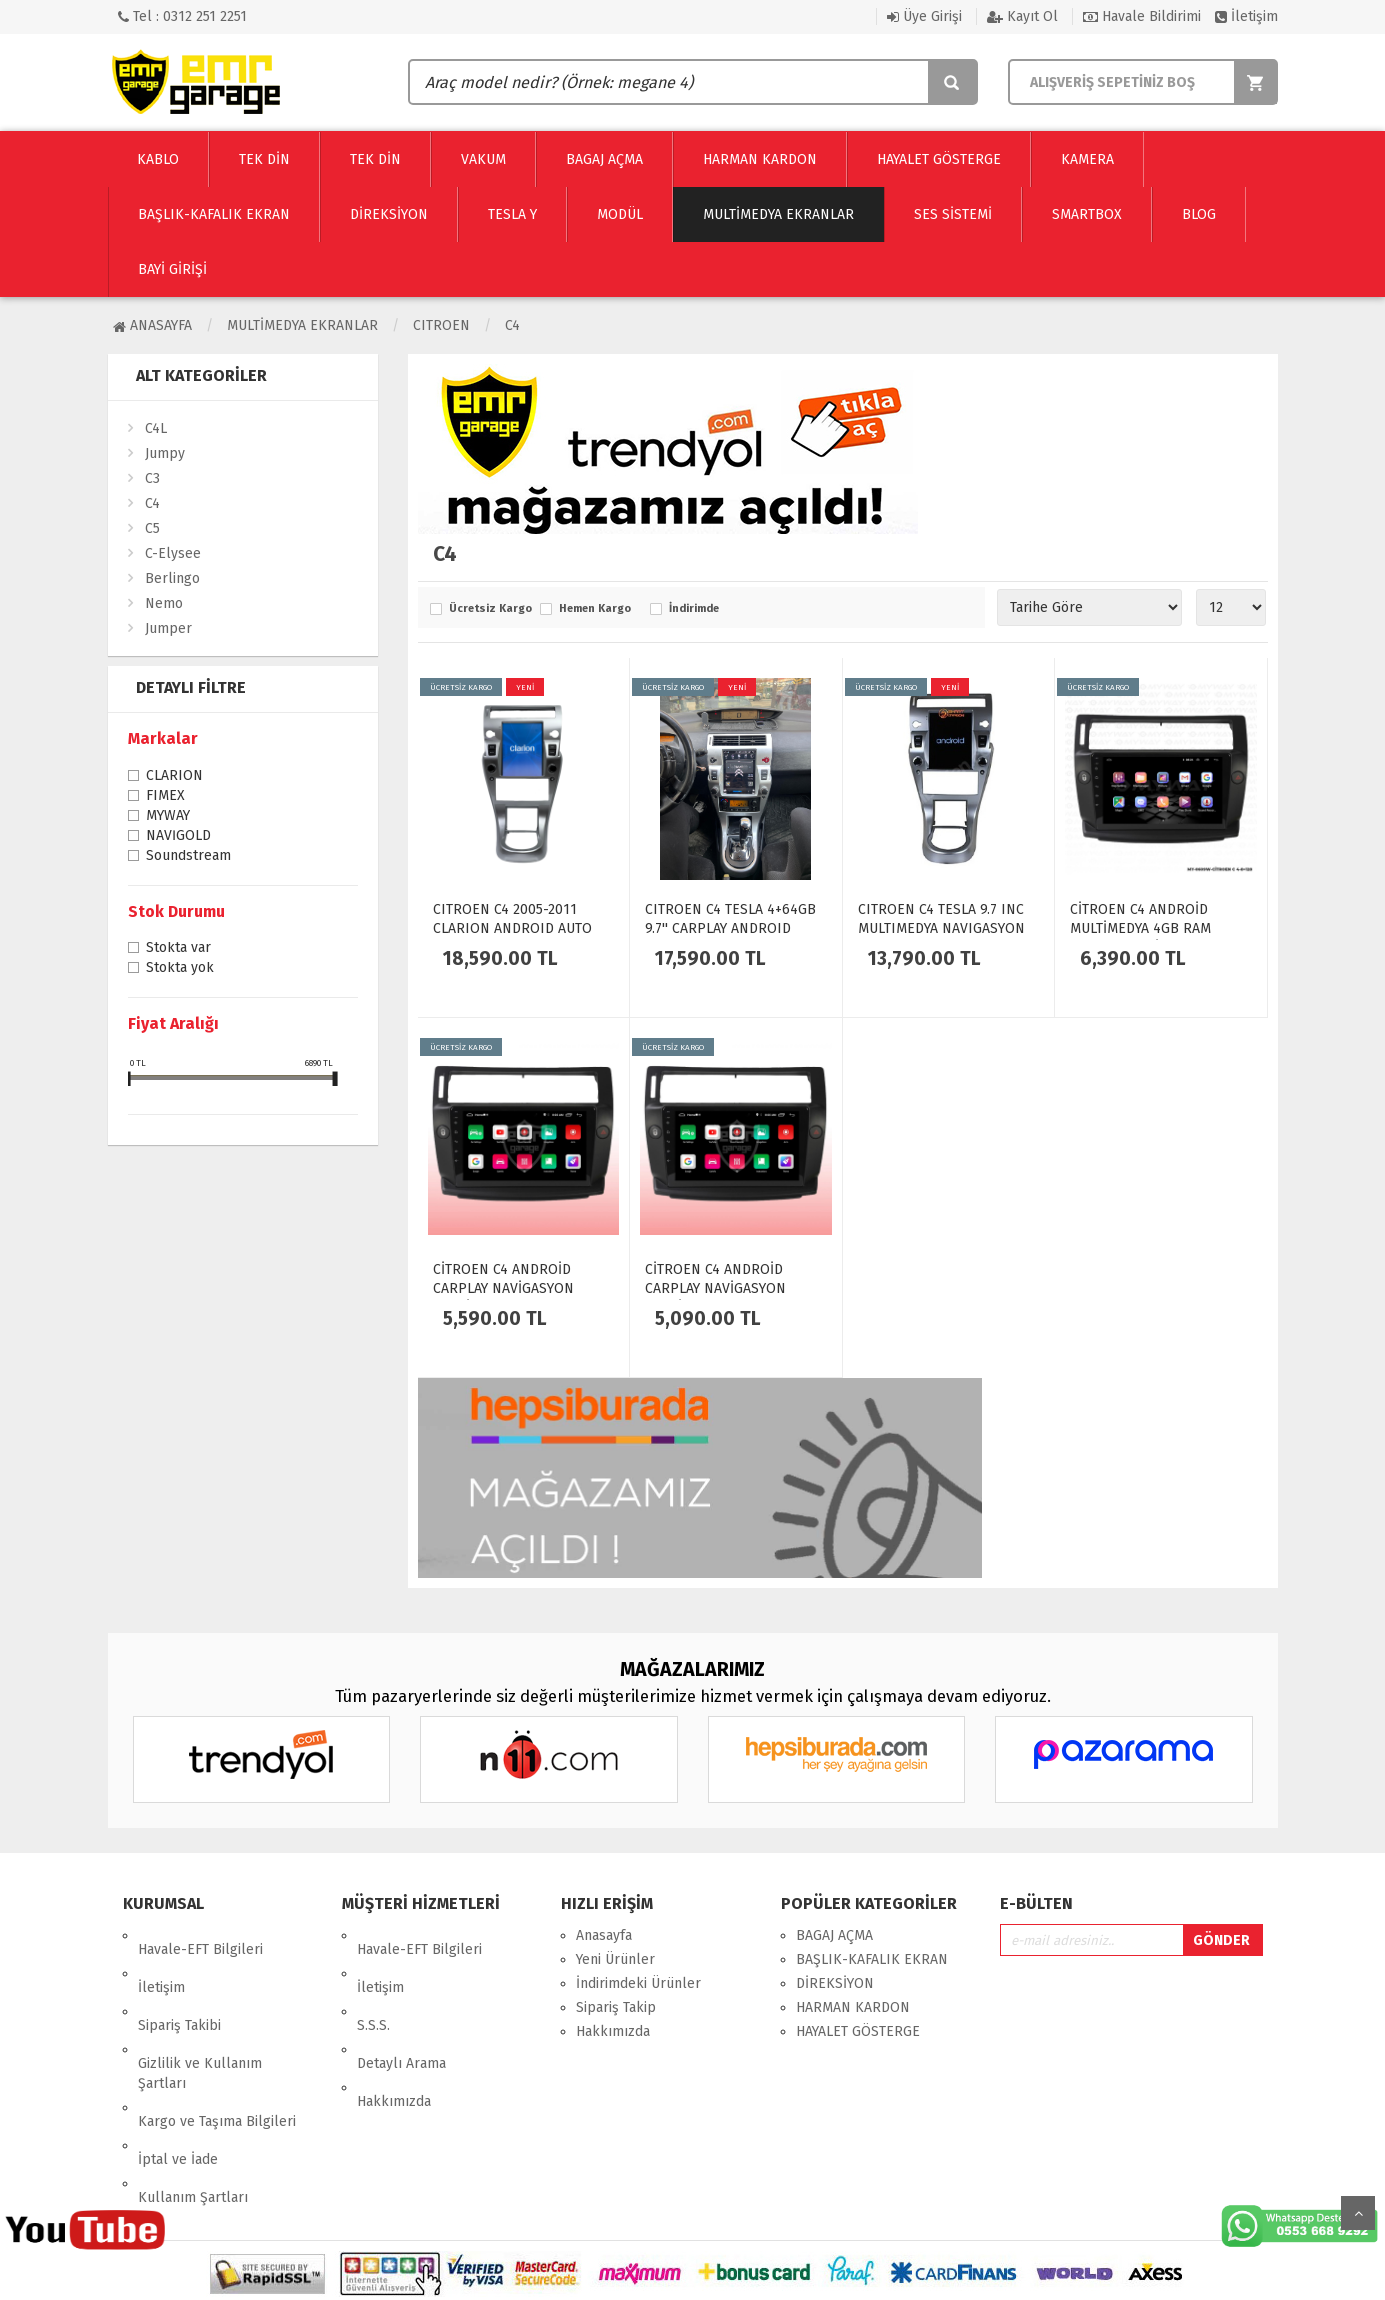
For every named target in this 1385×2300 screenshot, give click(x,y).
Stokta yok (180, 969)
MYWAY (168, 817)
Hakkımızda (394, 2031)
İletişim (1246, 16)
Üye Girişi (924, 16)
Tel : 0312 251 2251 (182, 16)
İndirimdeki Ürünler (638, 1983)
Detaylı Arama (401, 2007)
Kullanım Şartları (193, 2099)
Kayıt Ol (1022, 16)
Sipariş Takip (616, 2007)
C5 (152, 528)
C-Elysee (173, 553)
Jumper (168, 628)
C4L (156, 428)
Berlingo (172, 578)
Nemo (164, 603)
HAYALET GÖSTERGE (858, 2031)
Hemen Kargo (595, 609)
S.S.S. (373, 1983)
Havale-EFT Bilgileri (200, 1935)
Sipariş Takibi (179, 1983)
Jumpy (165, 453)
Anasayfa (152, 325)
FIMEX (165, 797)
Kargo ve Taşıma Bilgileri (217, 2051)
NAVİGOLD (178, 837)
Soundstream (188, 857)
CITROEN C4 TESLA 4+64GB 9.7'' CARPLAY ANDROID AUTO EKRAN (730, 928)
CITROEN (441, 325)
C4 (512, 325)
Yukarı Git (1358, 2213)
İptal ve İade (178, 2075)
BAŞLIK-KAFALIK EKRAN (872, 1959)
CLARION (174, 777)
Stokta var (178, 949)
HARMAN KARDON (853, 2007)
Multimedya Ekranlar (302, 325)
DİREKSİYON (835, 1983)
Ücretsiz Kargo (489, 609)
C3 (152, 478)
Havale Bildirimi (1142, 16)
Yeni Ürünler (615, 1959)
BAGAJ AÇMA (834, 1935)
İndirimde (694, 609)
